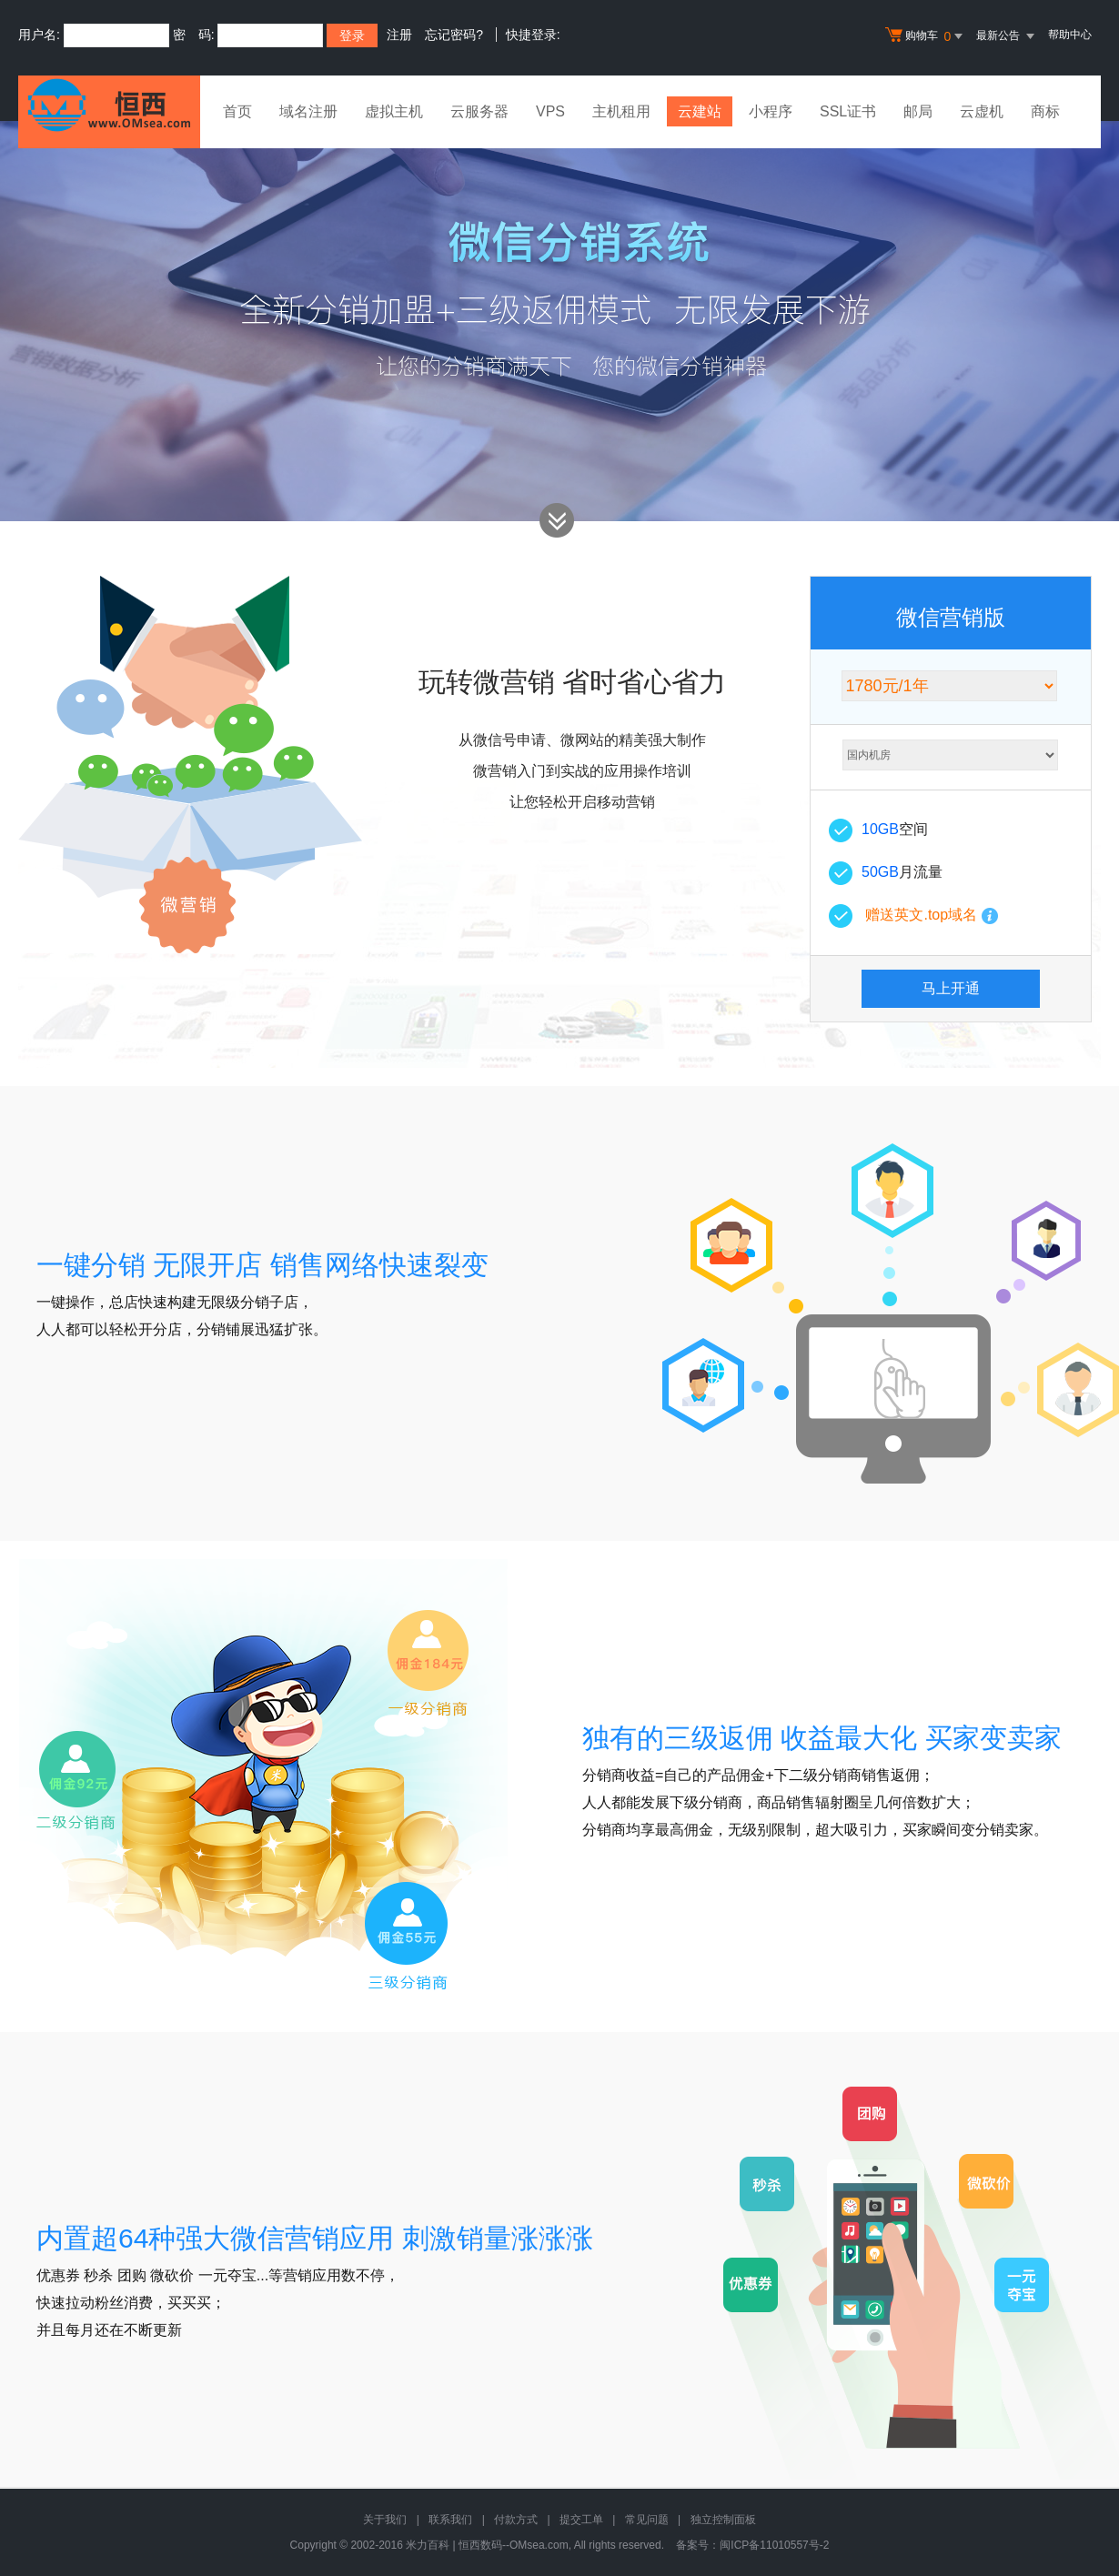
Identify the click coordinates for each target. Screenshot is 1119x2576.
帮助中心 (1070, 34)
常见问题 (647, 2519)
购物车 (926, 36)
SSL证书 (848, 111)
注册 (399, 34)
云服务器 (479, 111)
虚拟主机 (394, 111)
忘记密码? (454, 34)
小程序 (770, 111)
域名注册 (308, 111)
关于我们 (385, 2519)
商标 (1045, 111)
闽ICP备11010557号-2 (774, 2545)
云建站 (699, 111)
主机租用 (621, 111)
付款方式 (516, 2519)
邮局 (917, 111)
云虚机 (981, 111)
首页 (237, 111)
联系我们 (450, 2519)
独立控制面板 (723, 2519)
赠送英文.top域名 (921, 914)
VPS (550, 111)
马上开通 (951, 988)
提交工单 (581, 2519)
